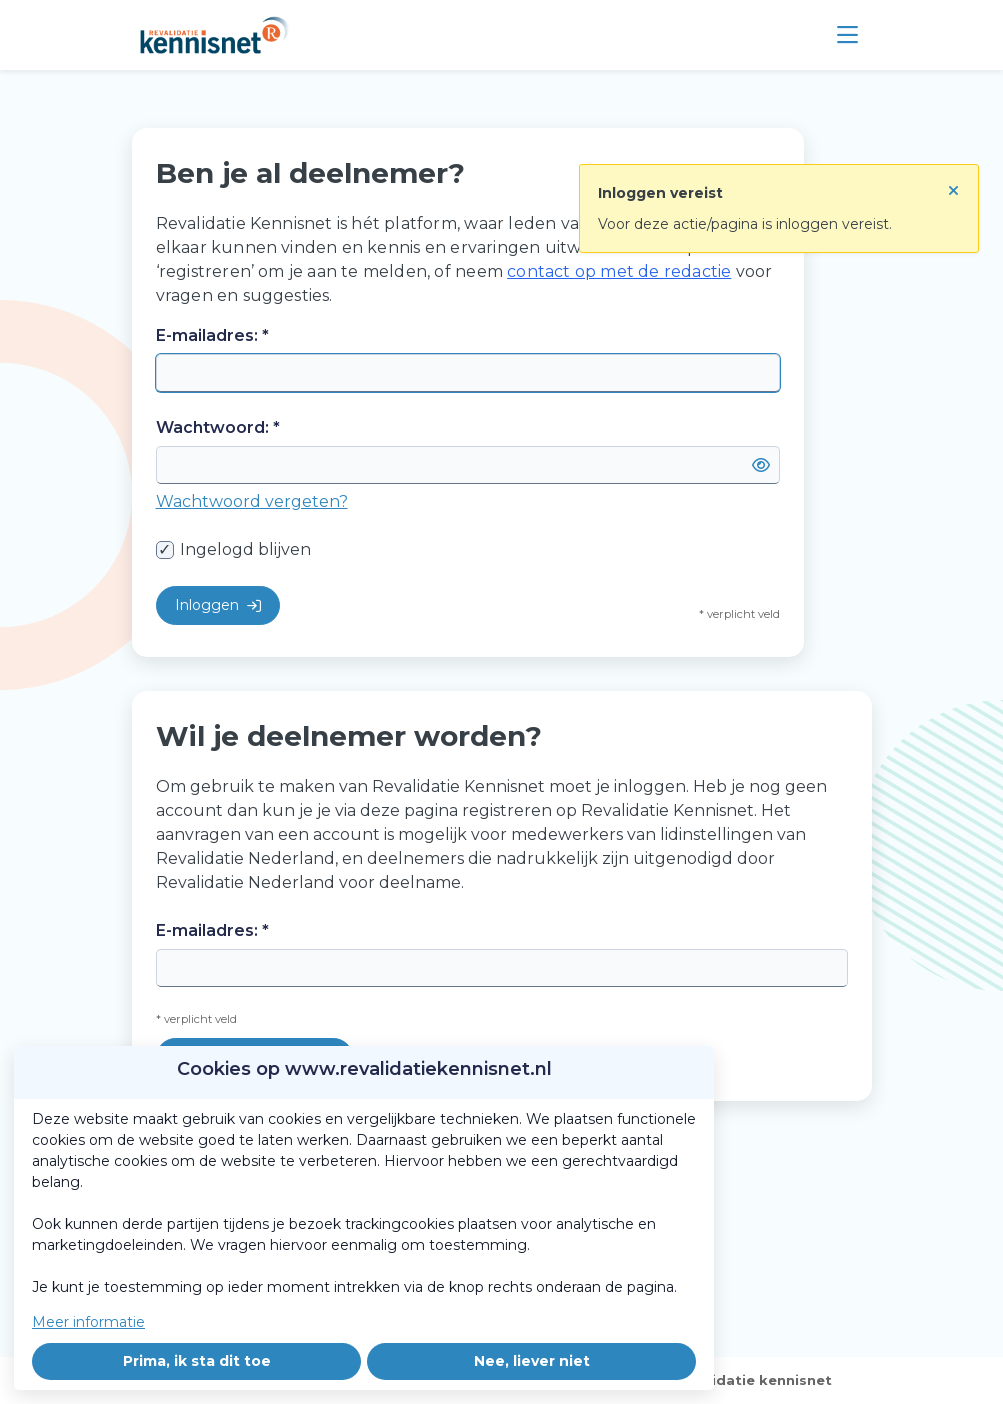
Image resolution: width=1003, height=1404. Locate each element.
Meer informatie (88, 1322)
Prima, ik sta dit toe (197, 1361)
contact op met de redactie (619, 271)
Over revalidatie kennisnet (734, 1380)
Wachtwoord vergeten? (252, 501)
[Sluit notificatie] (953, 186)
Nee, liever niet (532, 1361)
